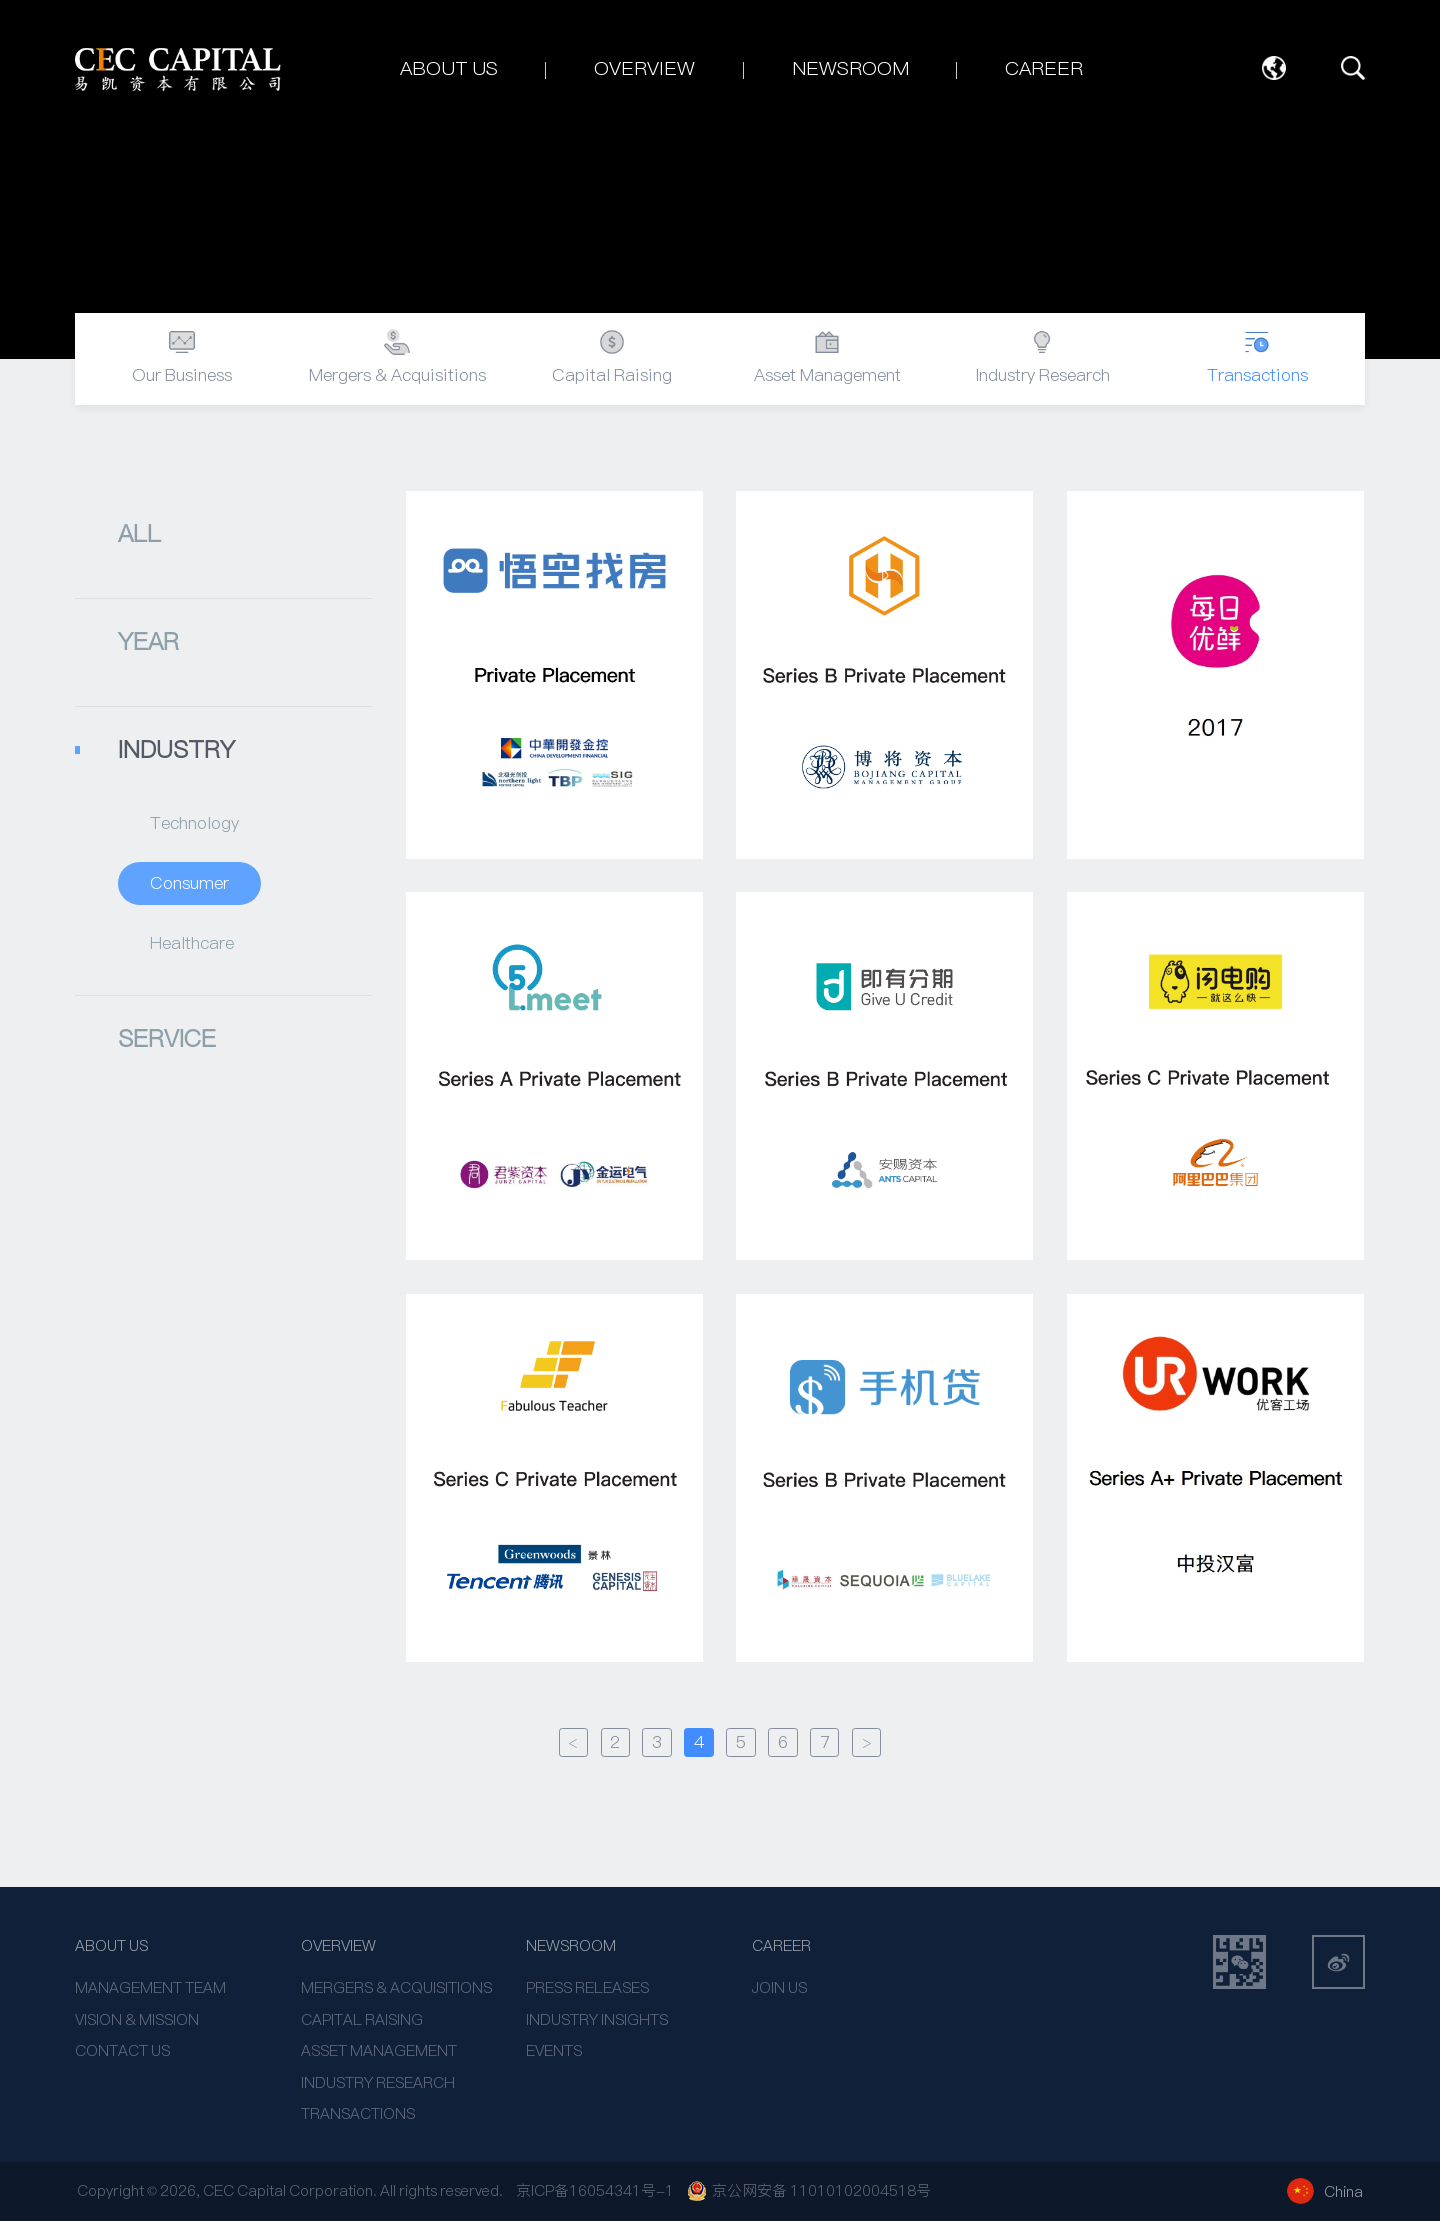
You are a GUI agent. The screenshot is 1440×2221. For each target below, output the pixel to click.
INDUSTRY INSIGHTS (597, 2019)
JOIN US (779, 1987)
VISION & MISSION (137, 2019)
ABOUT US (111, 1945)
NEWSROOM (571, 1945)
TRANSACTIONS (358, 2113)
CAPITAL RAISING (362, 2019)
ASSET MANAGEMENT (379, 2050)
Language (1274, 68)
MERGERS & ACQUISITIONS (396, 1987)
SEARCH (1352, 68)
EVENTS (554, 2050)
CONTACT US (122, 2050)
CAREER (781, 1945)
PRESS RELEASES (587, 1987)
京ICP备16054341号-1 (595, 2190)
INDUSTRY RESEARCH (378, 2082)
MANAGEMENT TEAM (150, 1987)
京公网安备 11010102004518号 (809, 2191)
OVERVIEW (338, 1945)
